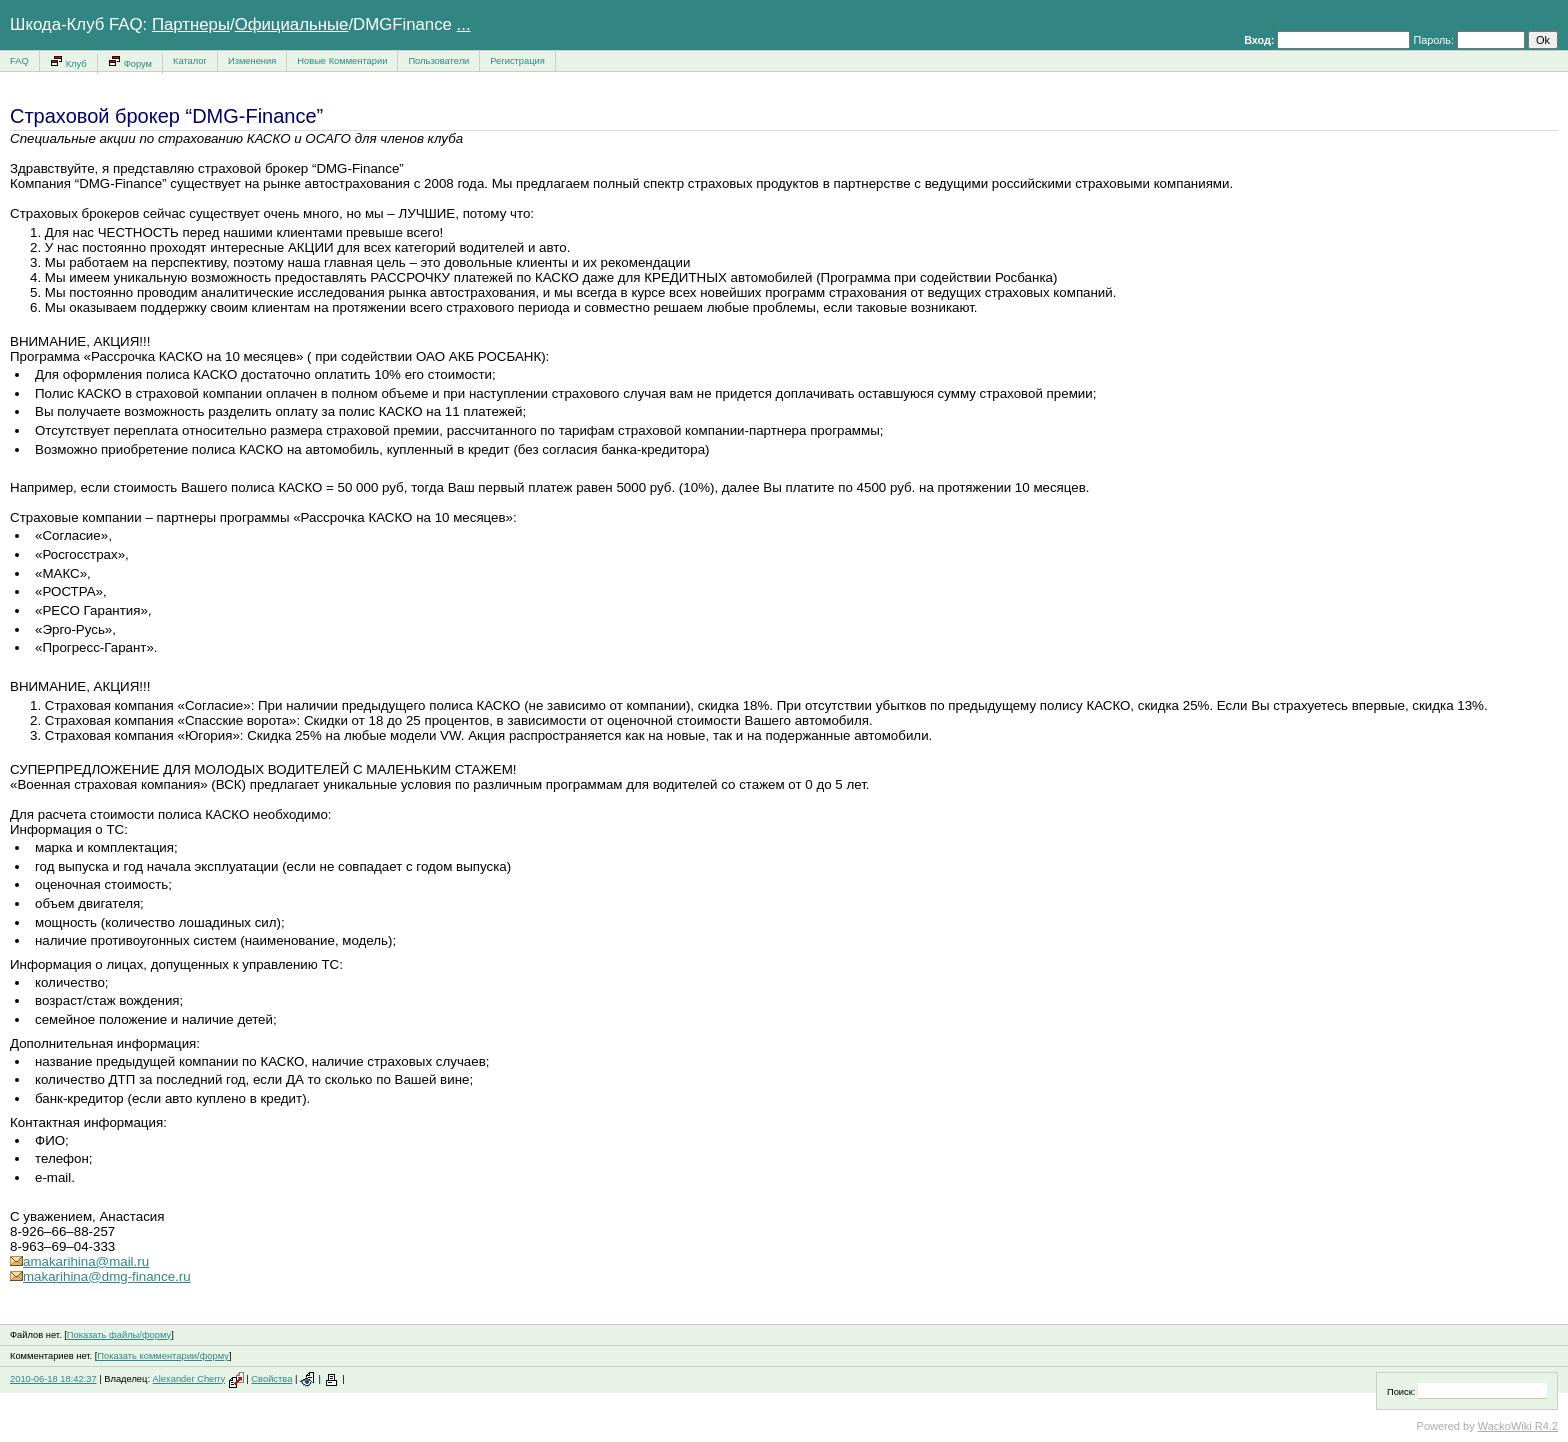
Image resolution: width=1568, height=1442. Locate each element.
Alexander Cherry (189, 1379)
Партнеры (191, 24)
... (464, 24)
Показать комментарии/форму (163, 1356)
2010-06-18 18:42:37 (53, 1379)
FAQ (19, 61)
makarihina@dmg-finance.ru (100, 1276)
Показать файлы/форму (119, 1335)
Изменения (252, 61)
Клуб (68, 61)
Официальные (292, 24)
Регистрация (517, 61)
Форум (130, 61)
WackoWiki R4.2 (1518, 1426)
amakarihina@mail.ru (79, 1261)
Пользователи (438, 61)
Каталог (190, 61)
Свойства (271, 1379)
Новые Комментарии (342, 61)
